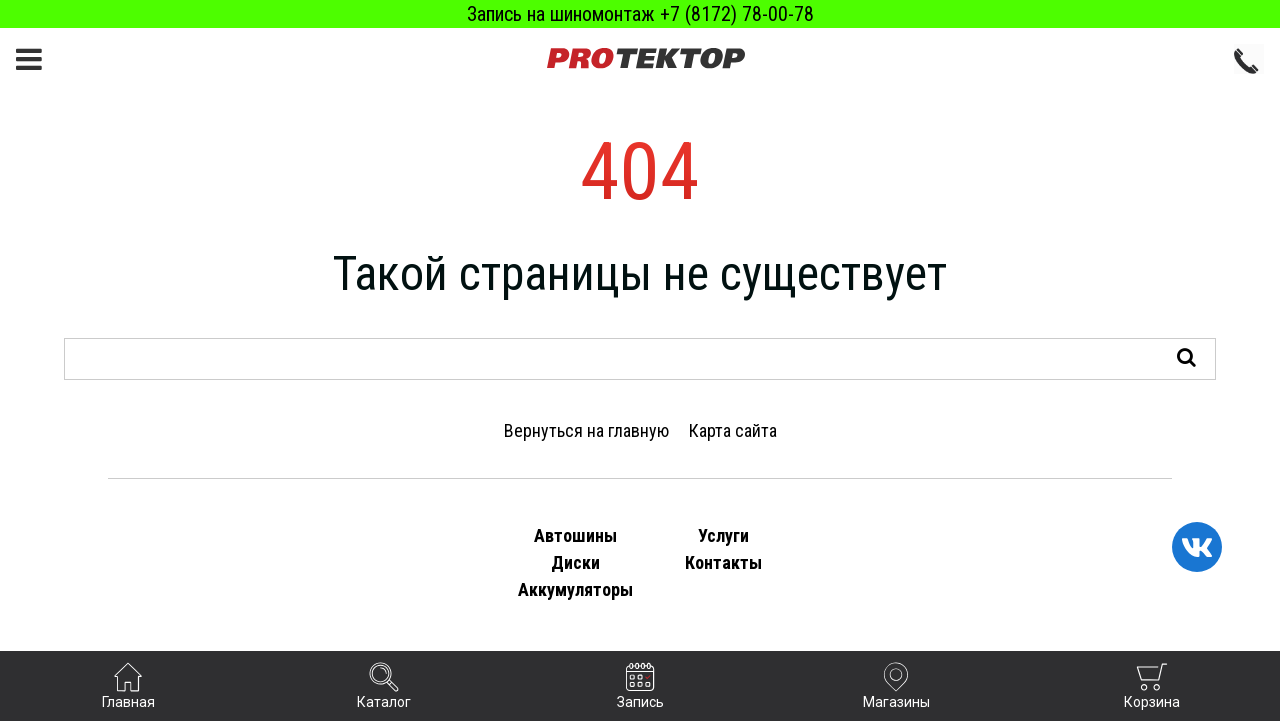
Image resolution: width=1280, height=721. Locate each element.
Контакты (723, 562)
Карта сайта (733, 430)
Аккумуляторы (575, 589)
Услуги (723, 535)
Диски (575, 562)
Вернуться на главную (586, 430)
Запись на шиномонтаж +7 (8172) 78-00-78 (640, 14)
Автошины (575, 535)
